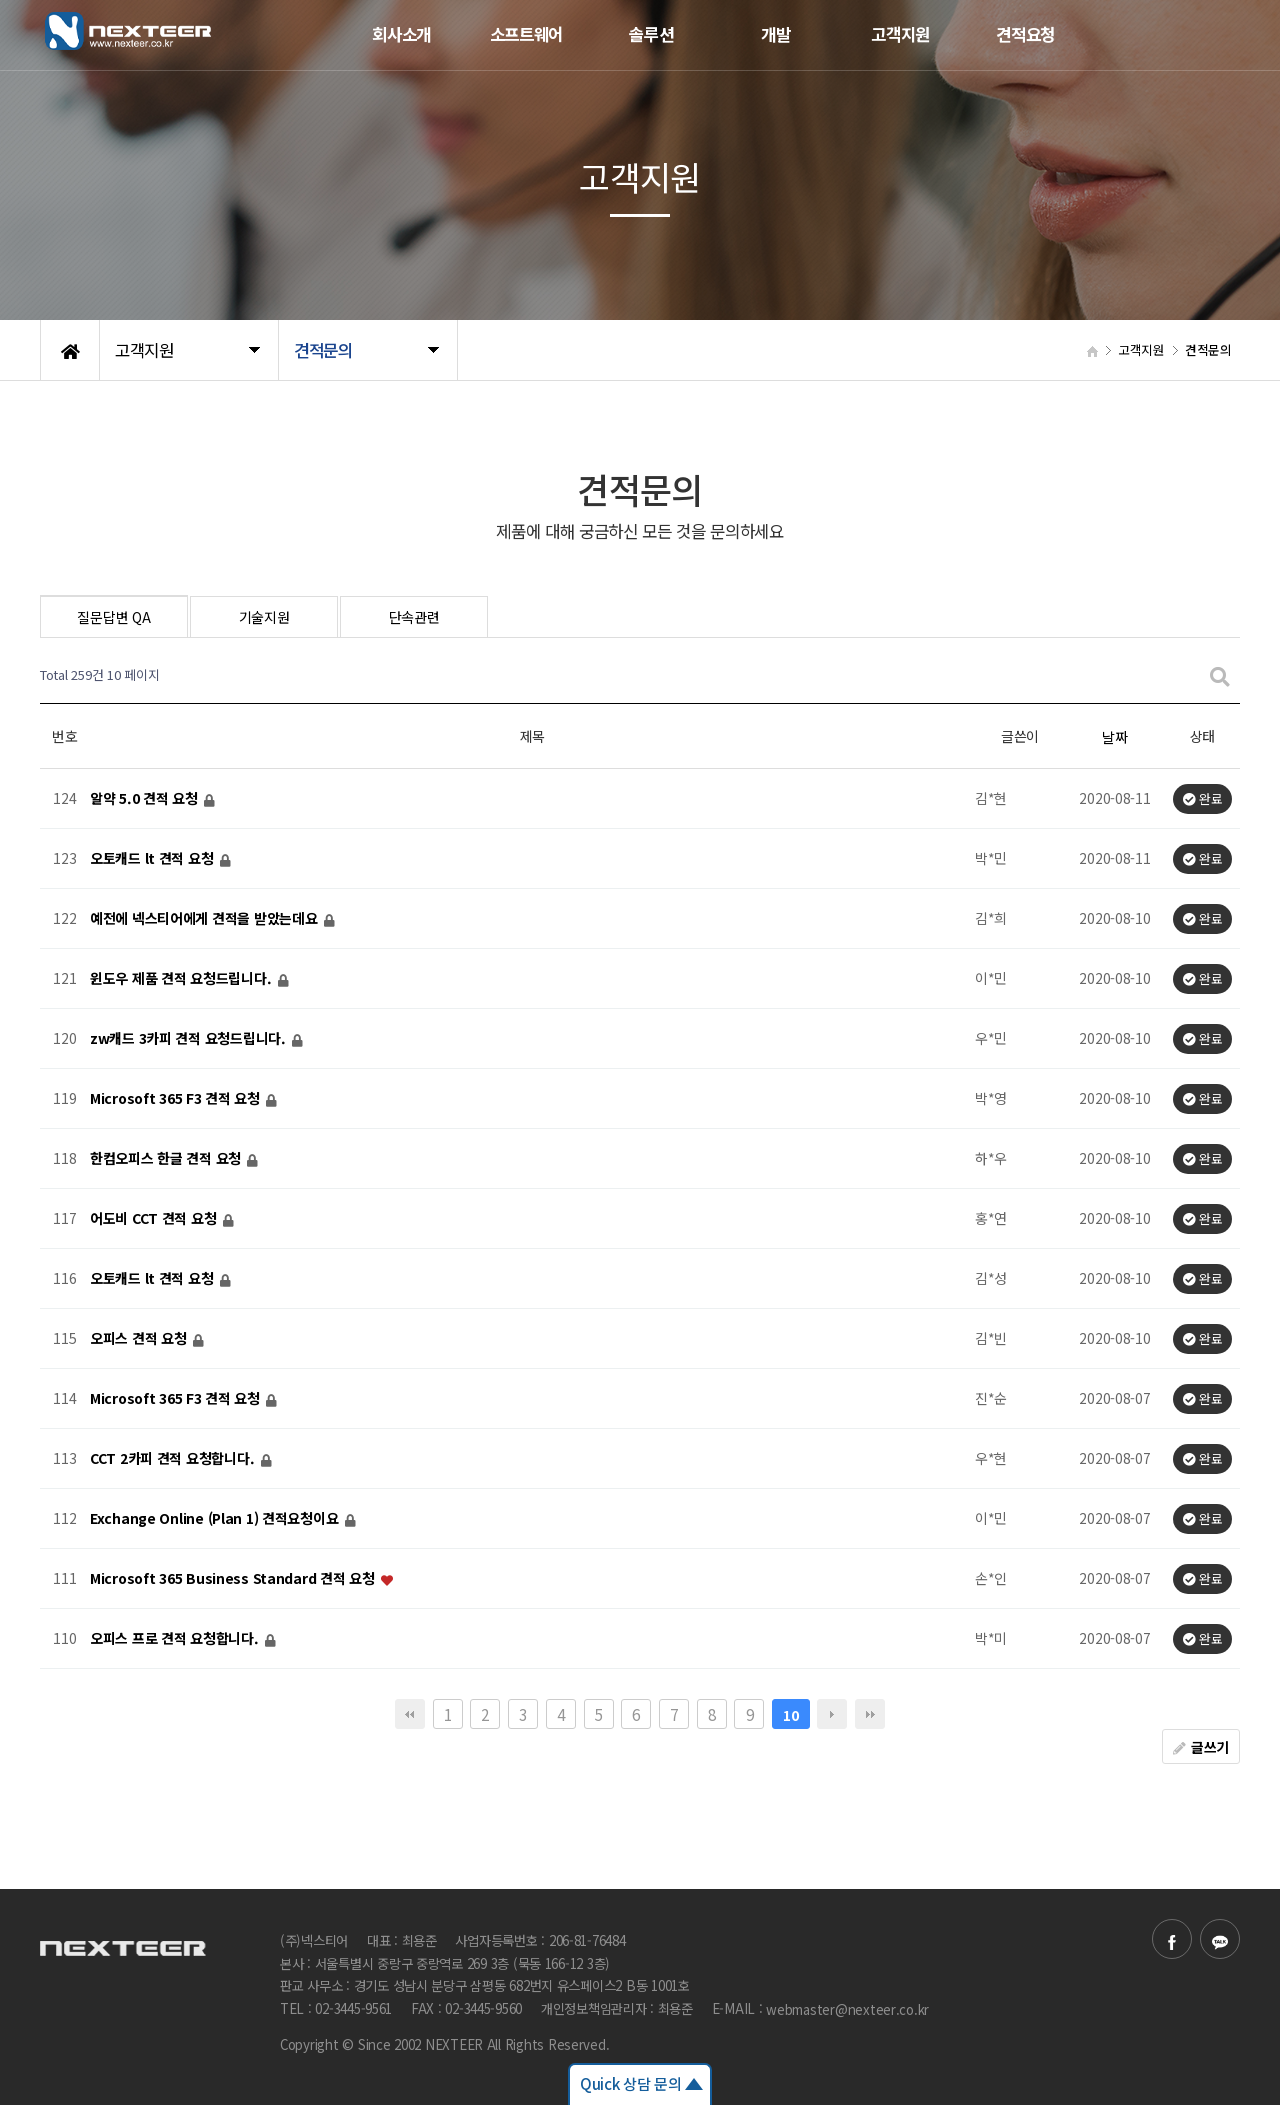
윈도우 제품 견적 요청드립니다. (182, 979)
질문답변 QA (113, 617)
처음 (410, 1714)
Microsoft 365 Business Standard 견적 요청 (234, 1579)
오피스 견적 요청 (140, 1339)
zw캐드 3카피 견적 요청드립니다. (189, 1039)
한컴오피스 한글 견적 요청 (167, 1159)
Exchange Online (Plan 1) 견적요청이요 (216, 1519)
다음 (832, 1714)
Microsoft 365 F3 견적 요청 (177, 1099)
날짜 (1114, 737)
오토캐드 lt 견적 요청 (153, 859)
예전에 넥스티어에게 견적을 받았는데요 (205, 919)
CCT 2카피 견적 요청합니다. (174, 1459)
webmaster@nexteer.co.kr (847, 2009)
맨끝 (870, 1714)
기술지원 (264, 617)
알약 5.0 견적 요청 (145, 799)
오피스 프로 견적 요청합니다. (176, 1639)
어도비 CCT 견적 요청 (155, 1219)
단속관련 (414, 617)
